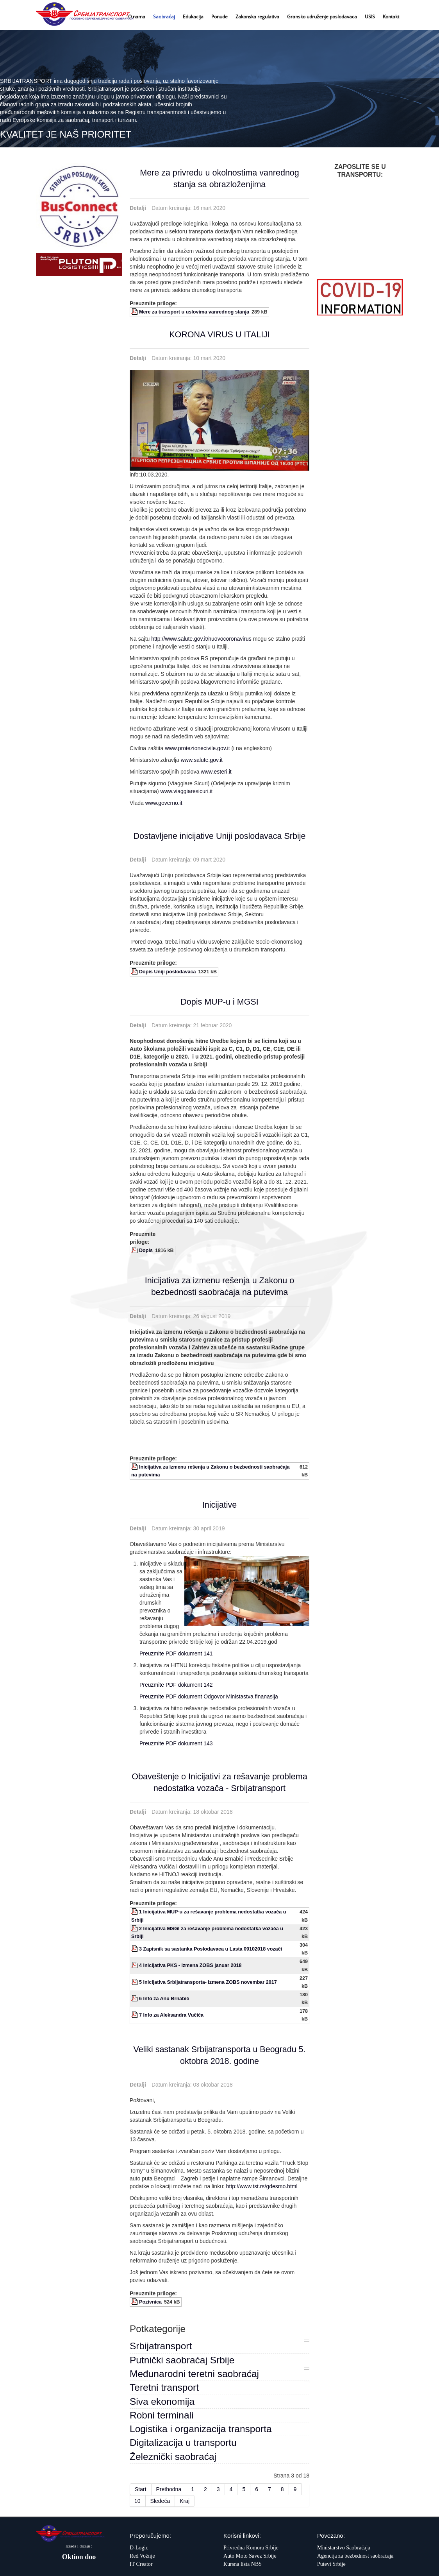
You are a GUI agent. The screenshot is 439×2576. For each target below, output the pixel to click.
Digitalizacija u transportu (183, 2442)
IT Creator (141, 2564)
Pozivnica (150, 2302)
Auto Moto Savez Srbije (250, 2556)
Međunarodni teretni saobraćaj (194, 2373)
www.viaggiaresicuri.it (187, 791)
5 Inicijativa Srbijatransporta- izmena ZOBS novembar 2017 (208, 1982)
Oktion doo (79, 2557)
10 (137, 2501)
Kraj (184, 2501)
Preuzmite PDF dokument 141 (176, 1653)
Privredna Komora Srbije (250, 2548)
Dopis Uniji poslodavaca (167, 972)
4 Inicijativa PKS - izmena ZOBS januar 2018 (190, 1965)
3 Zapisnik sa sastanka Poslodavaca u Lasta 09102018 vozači (210, 1949)
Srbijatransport (161, 2346)
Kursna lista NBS (242, 2564)
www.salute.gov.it (202, 760)
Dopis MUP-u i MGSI (219, 1002)
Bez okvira (360, 238)
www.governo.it (163, 803)
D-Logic (139, 2548)
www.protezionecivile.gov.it (197, 748)
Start (140, 2489)
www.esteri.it (216, 772)
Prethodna (169, 2489)
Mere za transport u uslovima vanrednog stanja (194, 312)
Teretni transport (164, 2387)
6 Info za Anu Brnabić (164, 1998)
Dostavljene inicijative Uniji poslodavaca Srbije (220, 836)
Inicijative (219, 1505)
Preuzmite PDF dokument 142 (176, 1685)
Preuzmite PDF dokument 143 (176, 1743)
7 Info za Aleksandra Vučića (171, 2015)
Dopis (146, 1250)
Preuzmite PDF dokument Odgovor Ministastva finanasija (208, 1696)
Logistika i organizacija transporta (201, 2429)
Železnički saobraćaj (173, 2456)
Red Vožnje (142, 2556)
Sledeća (160, 2501)
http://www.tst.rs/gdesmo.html (262, 2186)
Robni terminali (161, 2415)
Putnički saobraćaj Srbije (182, 2360)
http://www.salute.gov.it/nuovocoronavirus (201, 639)
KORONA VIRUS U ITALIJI (219, 334)
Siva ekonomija (162, 2401)
